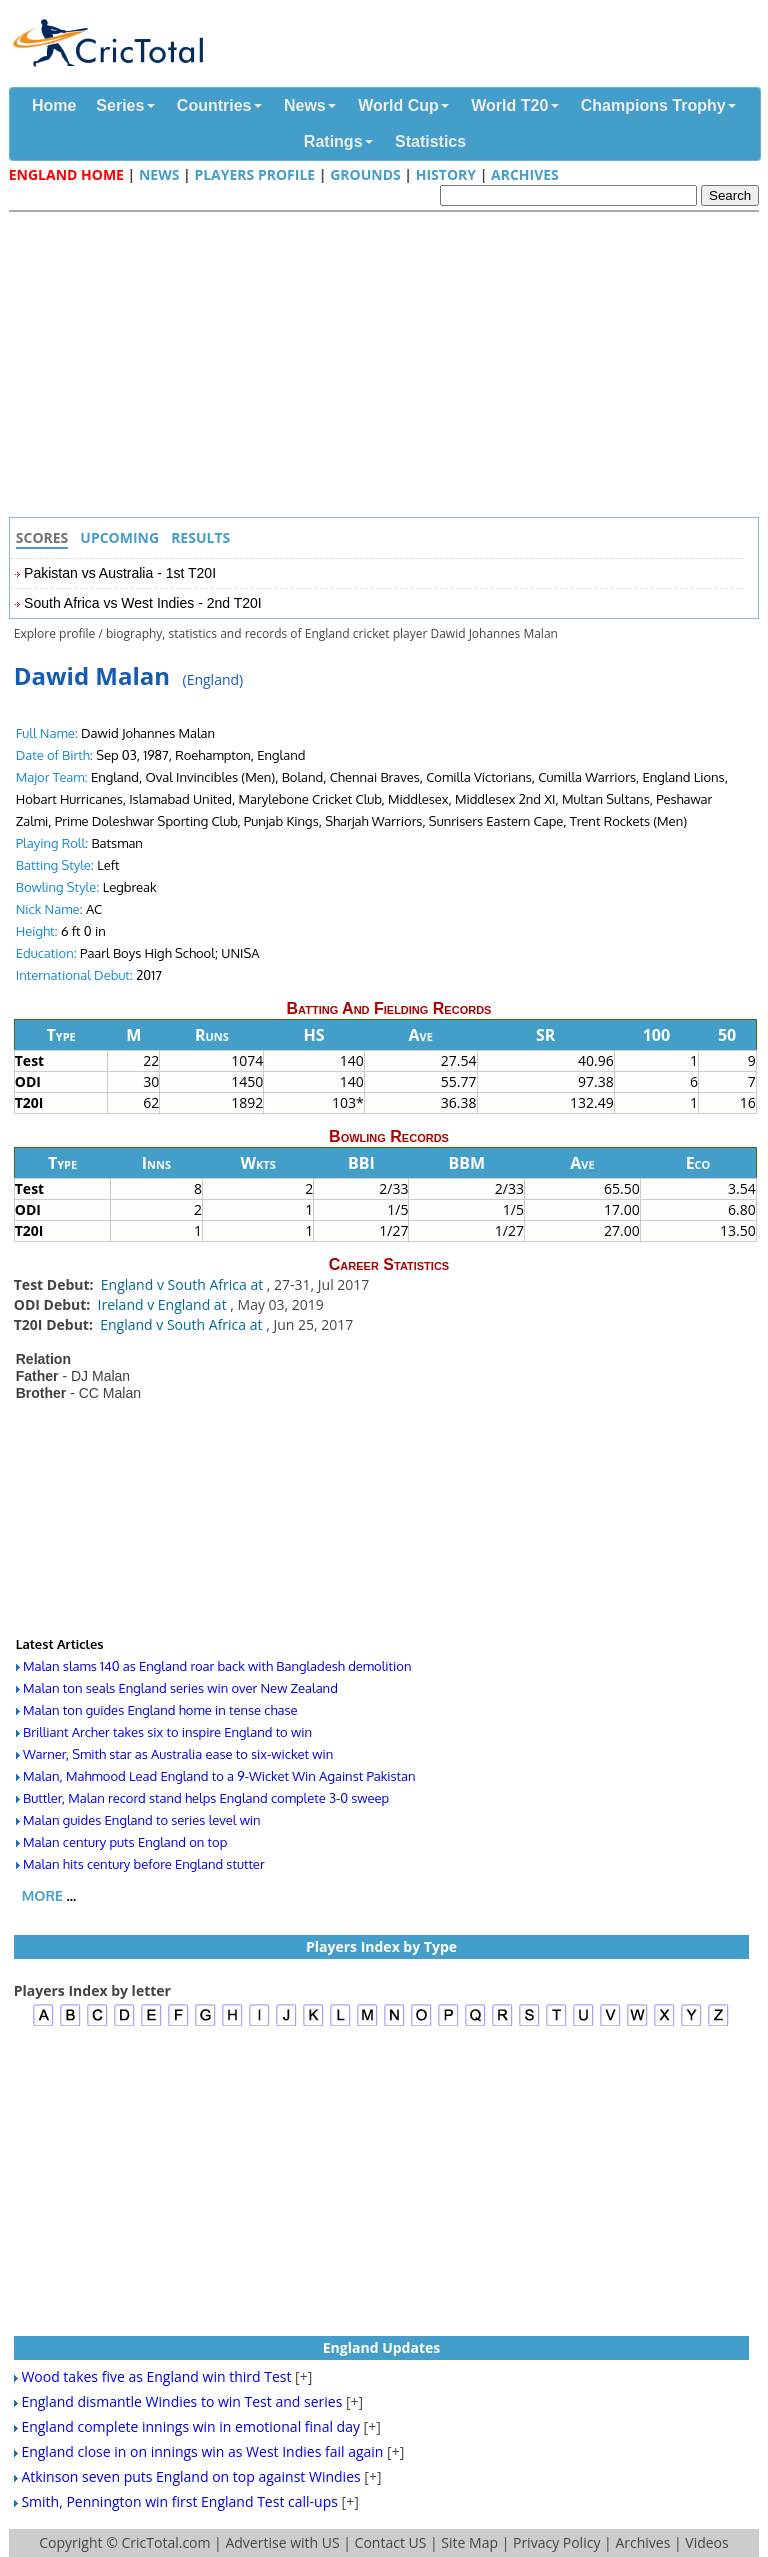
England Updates (381, 2347)
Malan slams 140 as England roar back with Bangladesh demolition (217, 1666)
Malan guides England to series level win (142, 1820)
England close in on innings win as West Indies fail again (202, 2451)
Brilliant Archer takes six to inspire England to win (167, 1732)
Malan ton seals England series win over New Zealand (180, 1688)
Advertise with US (282, 2542)
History (446, 174)
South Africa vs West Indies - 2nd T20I (143, 603)
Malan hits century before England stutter (144, 1864)
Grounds (365, 174)
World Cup (398, 105)
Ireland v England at (164, 1304)
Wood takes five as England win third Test (156, 2376)
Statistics (430, 141)
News (305, 105)
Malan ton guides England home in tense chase (160, 1710)
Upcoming (119, 537)
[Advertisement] (389, 367)
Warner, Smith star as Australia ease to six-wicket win (178, 1754)
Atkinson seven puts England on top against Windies (190, 2476)
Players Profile (254, 174)
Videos (706, 2542)
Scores (42, 537)
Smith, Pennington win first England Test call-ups (179, 2501)
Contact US (391, 2542)
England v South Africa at (184, 1284)
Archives (525, 174)
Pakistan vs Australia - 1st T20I (120, 573)
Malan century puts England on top (125, 1842)
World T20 (509, 105)
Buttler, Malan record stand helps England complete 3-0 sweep (206, 1798)
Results (200, 537)
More (42, 1895)
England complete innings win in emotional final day (190, 2426)
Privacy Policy (556, 2542)
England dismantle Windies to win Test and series (181, 2401)
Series (120, 105)
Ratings (333, 141)
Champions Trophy (653, 105)
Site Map (469, 2542)
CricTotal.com (165, 2542)
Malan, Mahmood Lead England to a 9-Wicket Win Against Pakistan (219, 1776)
